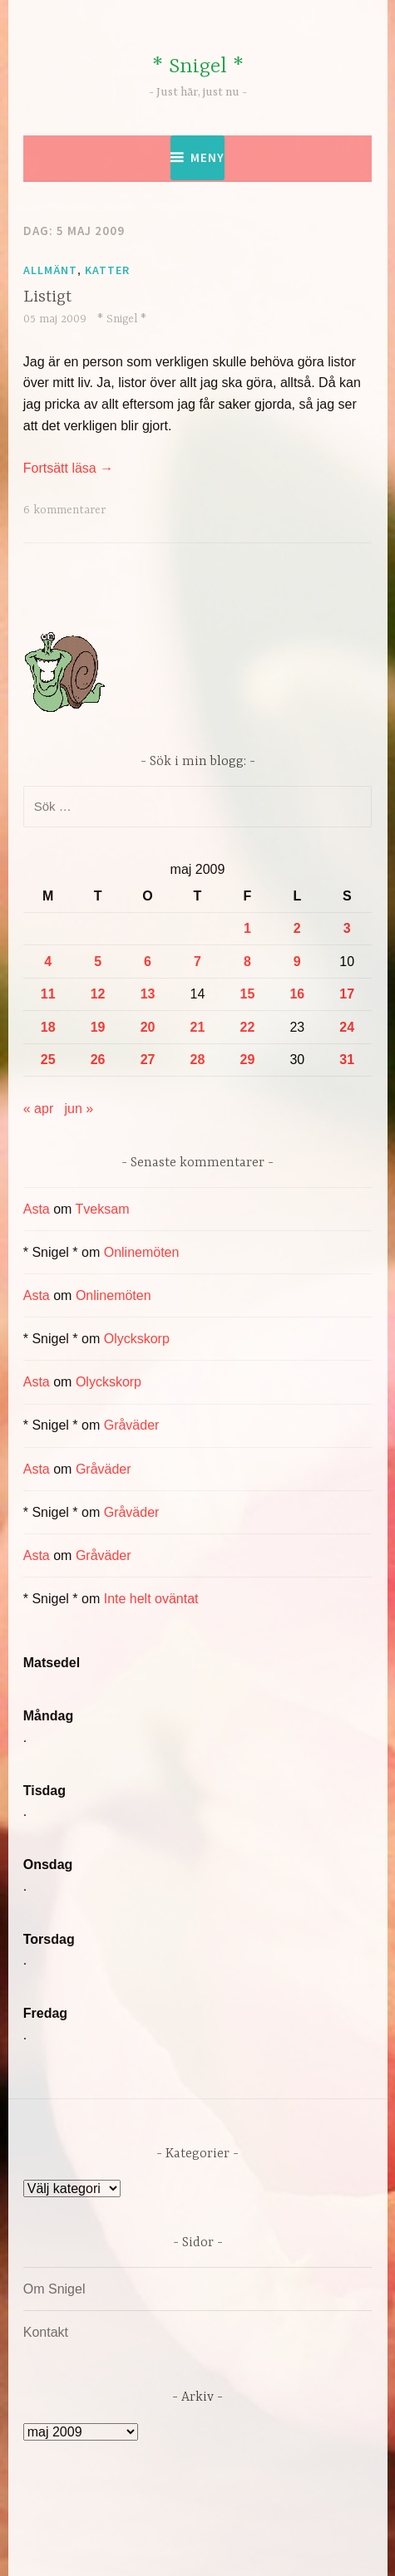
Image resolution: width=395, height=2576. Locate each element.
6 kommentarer (64, 510)
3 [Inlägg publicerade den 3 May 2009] (347, 928)
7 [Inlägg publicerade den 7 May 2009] (197, 961)
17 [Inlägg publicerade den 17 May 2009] (346, 994)
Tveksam (103, 1209)
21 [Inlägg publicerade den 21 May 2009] (197, 1027)
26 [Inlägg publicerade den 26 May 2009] (98, 1059)
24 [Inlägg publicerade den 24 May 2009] (346, 1027)
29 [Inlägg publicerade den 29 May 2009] (246, 1059)
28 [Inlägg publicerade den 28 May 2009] (197, 1059)
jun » (79, 1109)
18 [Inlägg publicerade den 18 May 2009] (48, 1027)
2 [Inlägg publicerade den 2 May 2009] (297, 928)
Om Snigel (54, 2289)
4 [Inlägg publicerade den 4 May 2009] (48, 961)
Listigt (47, 297)
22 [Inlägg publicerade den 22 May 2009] (246, 1027)
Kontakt (45, 2332)
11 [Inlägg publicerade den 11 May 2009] (48, 994)
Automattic (194, 2546)
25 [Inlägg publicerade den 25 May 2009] (48, 1059)
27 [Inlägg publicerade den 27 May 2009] (148, 1059)
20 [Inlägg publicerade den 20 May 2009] (148, 1027)
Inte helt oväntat (151, 1599)
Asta (36, 1209)
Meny (207, 157)
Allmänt (50, 270)
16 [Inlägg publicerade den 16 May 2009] (296, 994)
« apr (38, 1109)
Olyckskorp (137, 1339)
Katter (107, 270)
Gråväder (132, 1425)
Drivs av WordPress (128, 2526)
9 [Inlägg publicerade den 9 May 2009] (297, 961)
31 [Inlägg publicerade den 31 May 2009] (346, 1059)
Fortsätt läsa (68, 468)
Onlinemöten (142, 1252)
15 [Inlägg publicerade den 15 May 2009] (246, 994)
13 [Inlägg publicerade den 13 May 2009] (148, 994)
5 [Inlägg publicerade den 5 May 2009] (97, 961)
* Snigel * (198, 67)
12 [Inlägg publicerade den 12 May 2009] (98, 994)
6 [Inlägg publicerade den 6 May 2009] (147, 961)
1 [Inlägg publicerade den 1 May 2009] (247, 928)
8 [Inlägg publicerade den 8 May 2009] (247, 961)
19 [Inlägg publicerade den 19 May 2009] (98, 1027)
